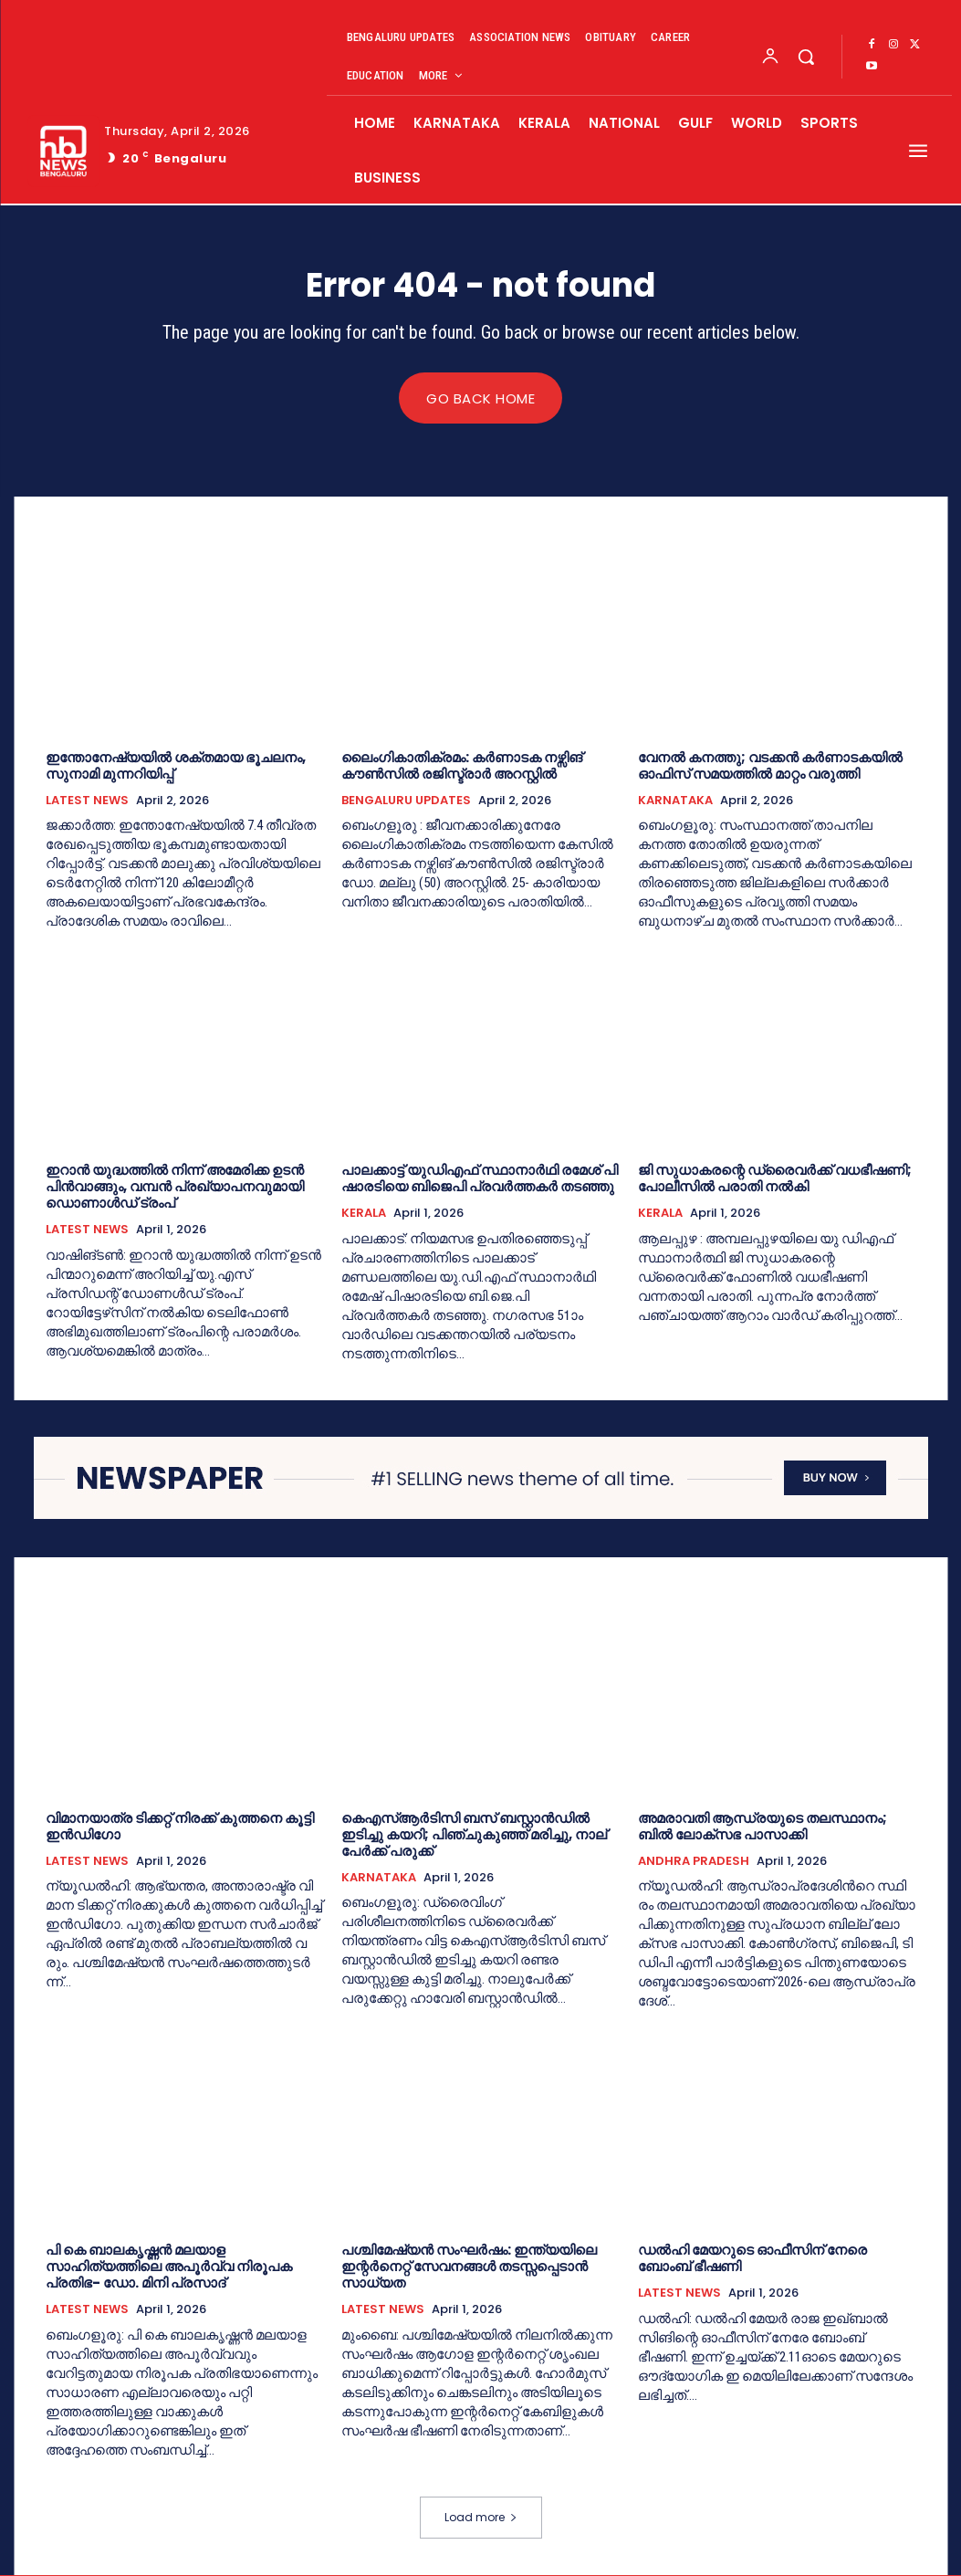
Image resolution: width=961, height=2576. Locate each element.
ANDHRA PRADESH (693, 1861)
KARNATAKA (675, 800)
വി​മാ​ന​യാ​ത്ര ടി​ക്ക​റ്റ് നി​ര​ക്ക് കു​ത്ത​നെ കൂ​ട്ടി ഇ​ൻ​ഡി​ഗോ (180, 1826)
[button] (806, 57)
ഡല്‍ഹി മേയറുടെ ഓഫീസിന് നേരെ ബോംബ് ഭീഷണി (752, 2259)
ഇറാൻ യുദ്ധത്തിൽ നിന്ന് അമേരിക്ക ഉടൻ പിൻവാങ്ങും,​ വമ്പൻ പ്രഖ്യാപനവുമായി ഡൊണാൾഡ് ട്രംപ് (175, 1187)
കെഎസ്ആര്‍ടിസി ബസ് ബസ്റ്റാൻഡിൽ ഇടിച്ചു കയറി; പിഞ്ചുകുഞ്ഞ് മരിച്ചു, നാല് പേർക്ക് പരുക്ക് (474, 1834)
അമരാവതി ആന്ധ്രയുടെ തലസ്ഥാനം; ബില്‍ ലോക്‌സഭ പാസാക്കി (762, 1826)
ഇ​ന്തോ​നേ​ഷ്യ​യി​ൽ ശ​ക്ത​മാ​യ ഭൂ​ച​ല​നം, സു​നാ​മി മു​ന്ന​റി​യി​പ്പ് (176, 765)
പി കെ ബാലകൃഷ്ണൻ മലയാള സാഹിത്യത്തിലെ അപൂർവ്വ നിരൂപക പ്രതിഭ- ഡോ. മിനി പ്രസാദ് (169, 2267)
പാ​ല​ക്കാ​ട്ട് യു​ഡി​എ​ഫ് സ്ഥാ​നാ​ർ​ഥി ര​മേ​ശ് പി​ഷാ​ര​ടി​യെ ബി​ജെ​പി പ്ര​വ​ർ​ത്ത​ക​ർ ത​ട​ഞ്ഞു (479, 1179)
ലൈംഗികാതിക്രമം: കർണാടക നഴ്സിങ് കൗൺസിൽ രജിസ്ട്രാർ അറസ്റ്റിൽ (461, 765)
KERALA (363, 1214)
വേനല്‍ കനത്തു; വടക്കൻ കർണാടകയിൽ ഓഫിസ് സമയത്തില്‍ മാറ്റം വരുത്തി (770, 765)
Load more (480, 2518)
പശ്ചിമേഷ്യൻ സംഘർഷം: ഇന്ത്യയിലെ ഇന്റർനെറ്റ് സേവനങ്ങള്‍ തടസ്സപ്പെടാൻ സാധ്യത (469, 2267)
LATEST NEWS (87, 800)
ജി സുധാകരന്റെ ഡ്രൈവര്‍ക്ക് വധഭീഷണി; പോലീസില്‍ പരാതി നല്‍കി (775, 1179)
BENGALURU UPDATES (406, 800)
